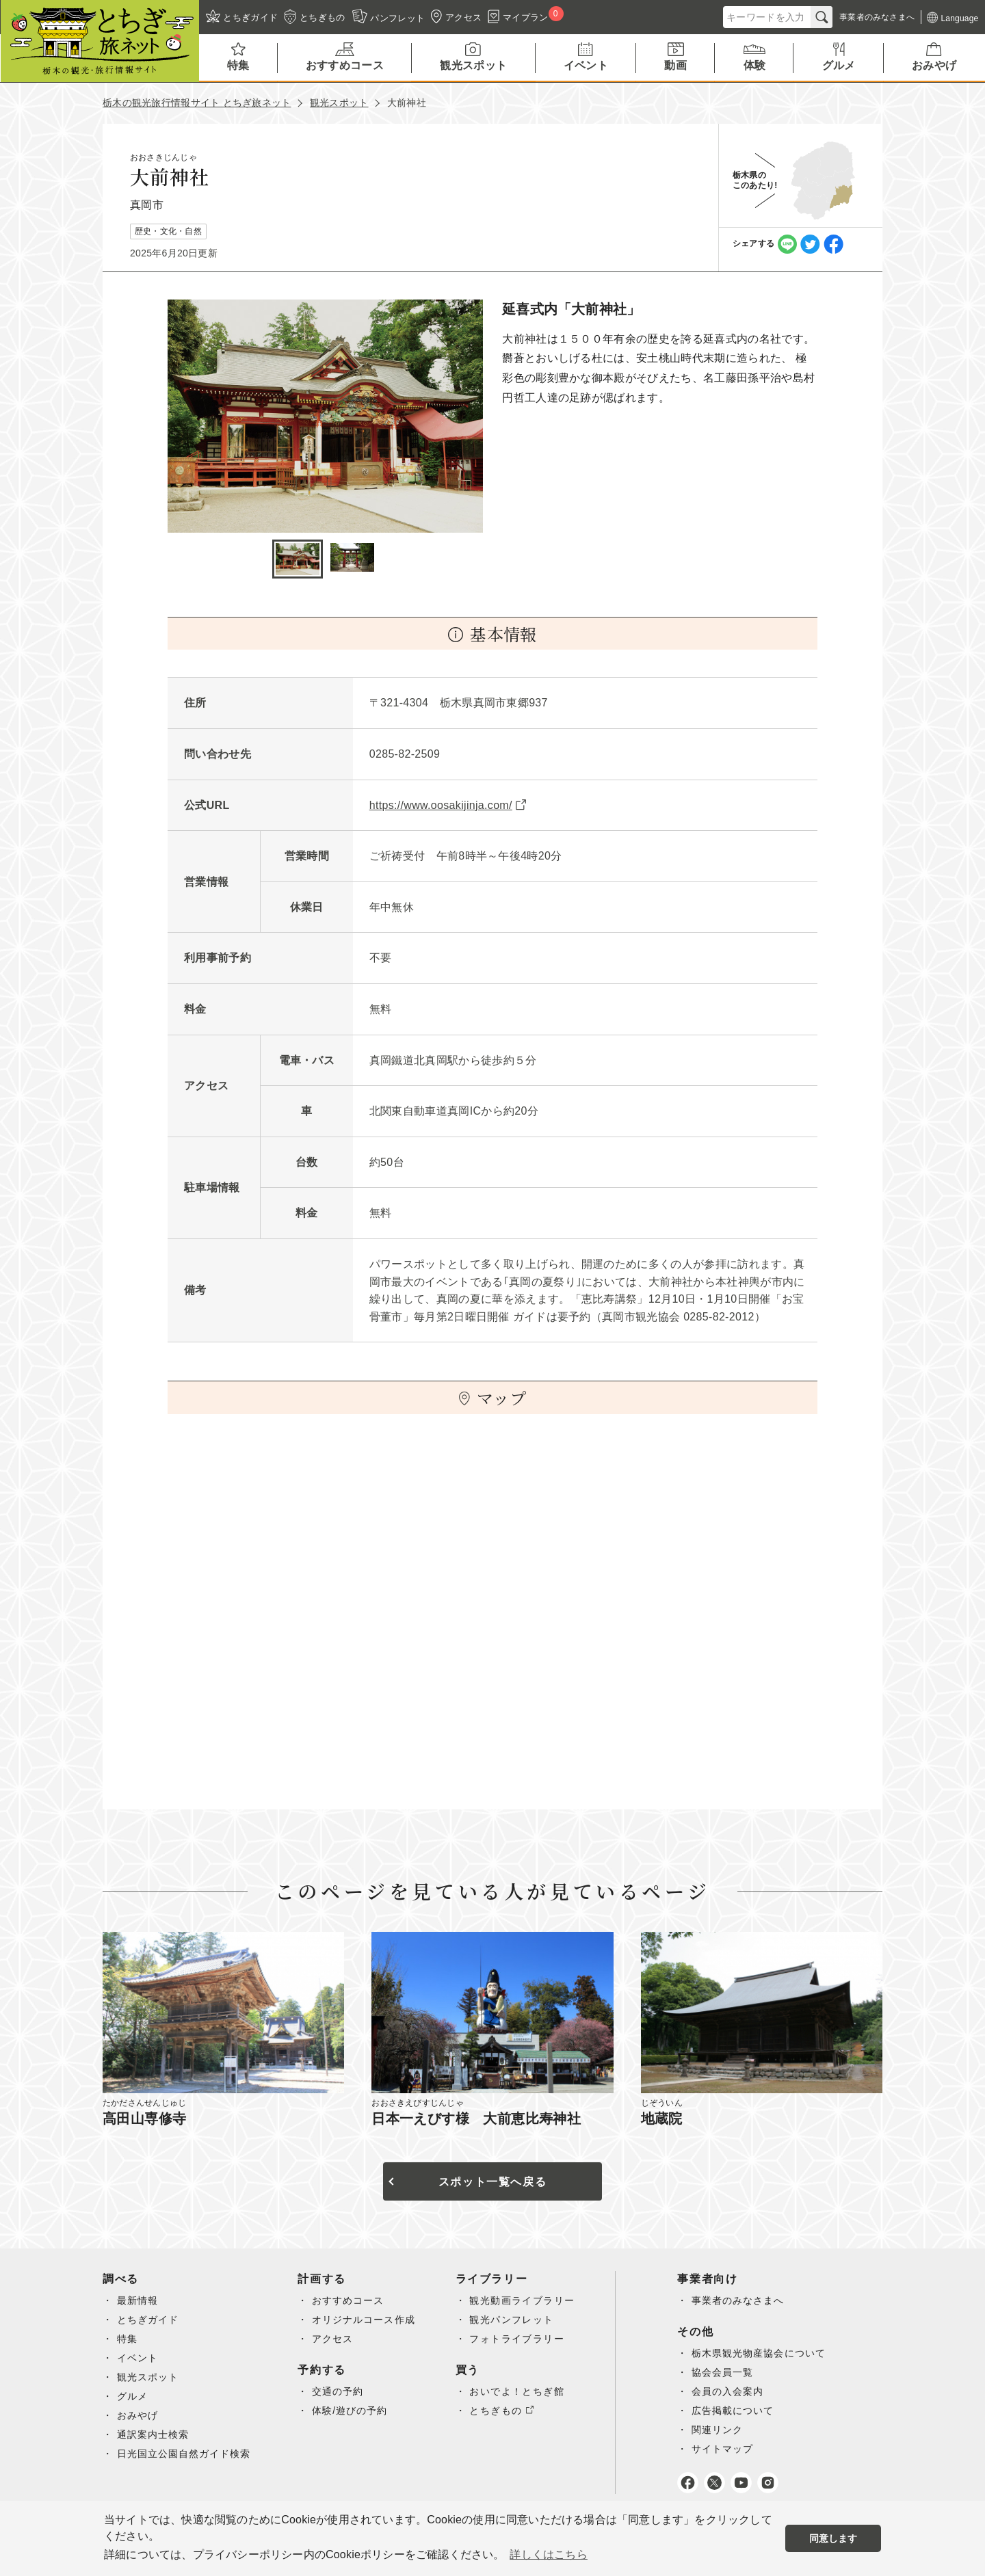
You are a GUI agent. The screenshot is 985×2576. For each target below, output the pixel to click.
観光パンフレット (517, 2319)
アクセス (336, 2338)
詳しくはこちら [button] (548, 2554)
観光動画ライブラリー (527, 2300)
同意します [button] (833, 2538)
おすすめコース (352, 2300)
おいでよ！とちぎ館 (522, 2391)
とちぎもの (501, 2410)
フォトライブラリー (522, 2338)
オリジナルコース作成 (368, 2319)
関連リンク (723, 2429)
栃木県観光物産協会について (765, 2353)
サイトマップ (728, 2448)
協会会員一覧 (728, 2372)
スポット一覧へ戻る (492, 2182)
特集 (127, 2338)
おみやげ (138, 2415)
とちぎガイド (148, 2319)
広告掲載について (739, 2410)
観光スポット (339, 102)
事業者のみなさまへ (744, 2300)
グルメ (132, 2396)
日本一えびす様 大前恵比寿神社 (476, 2118)
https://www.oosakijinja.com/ (440, 805)
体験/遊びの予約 (354, 2410)
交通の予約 (341, 2391)
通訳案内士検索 (154, 2434)
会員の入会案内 (734, 2391)
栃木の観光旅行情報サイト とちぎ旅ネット (197, 102)
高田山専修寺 (144, 2118)
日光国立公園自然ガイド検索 (185, 2453)
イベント (138, 2357)
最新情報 (138, 2300)
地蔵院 (662, 2118)
